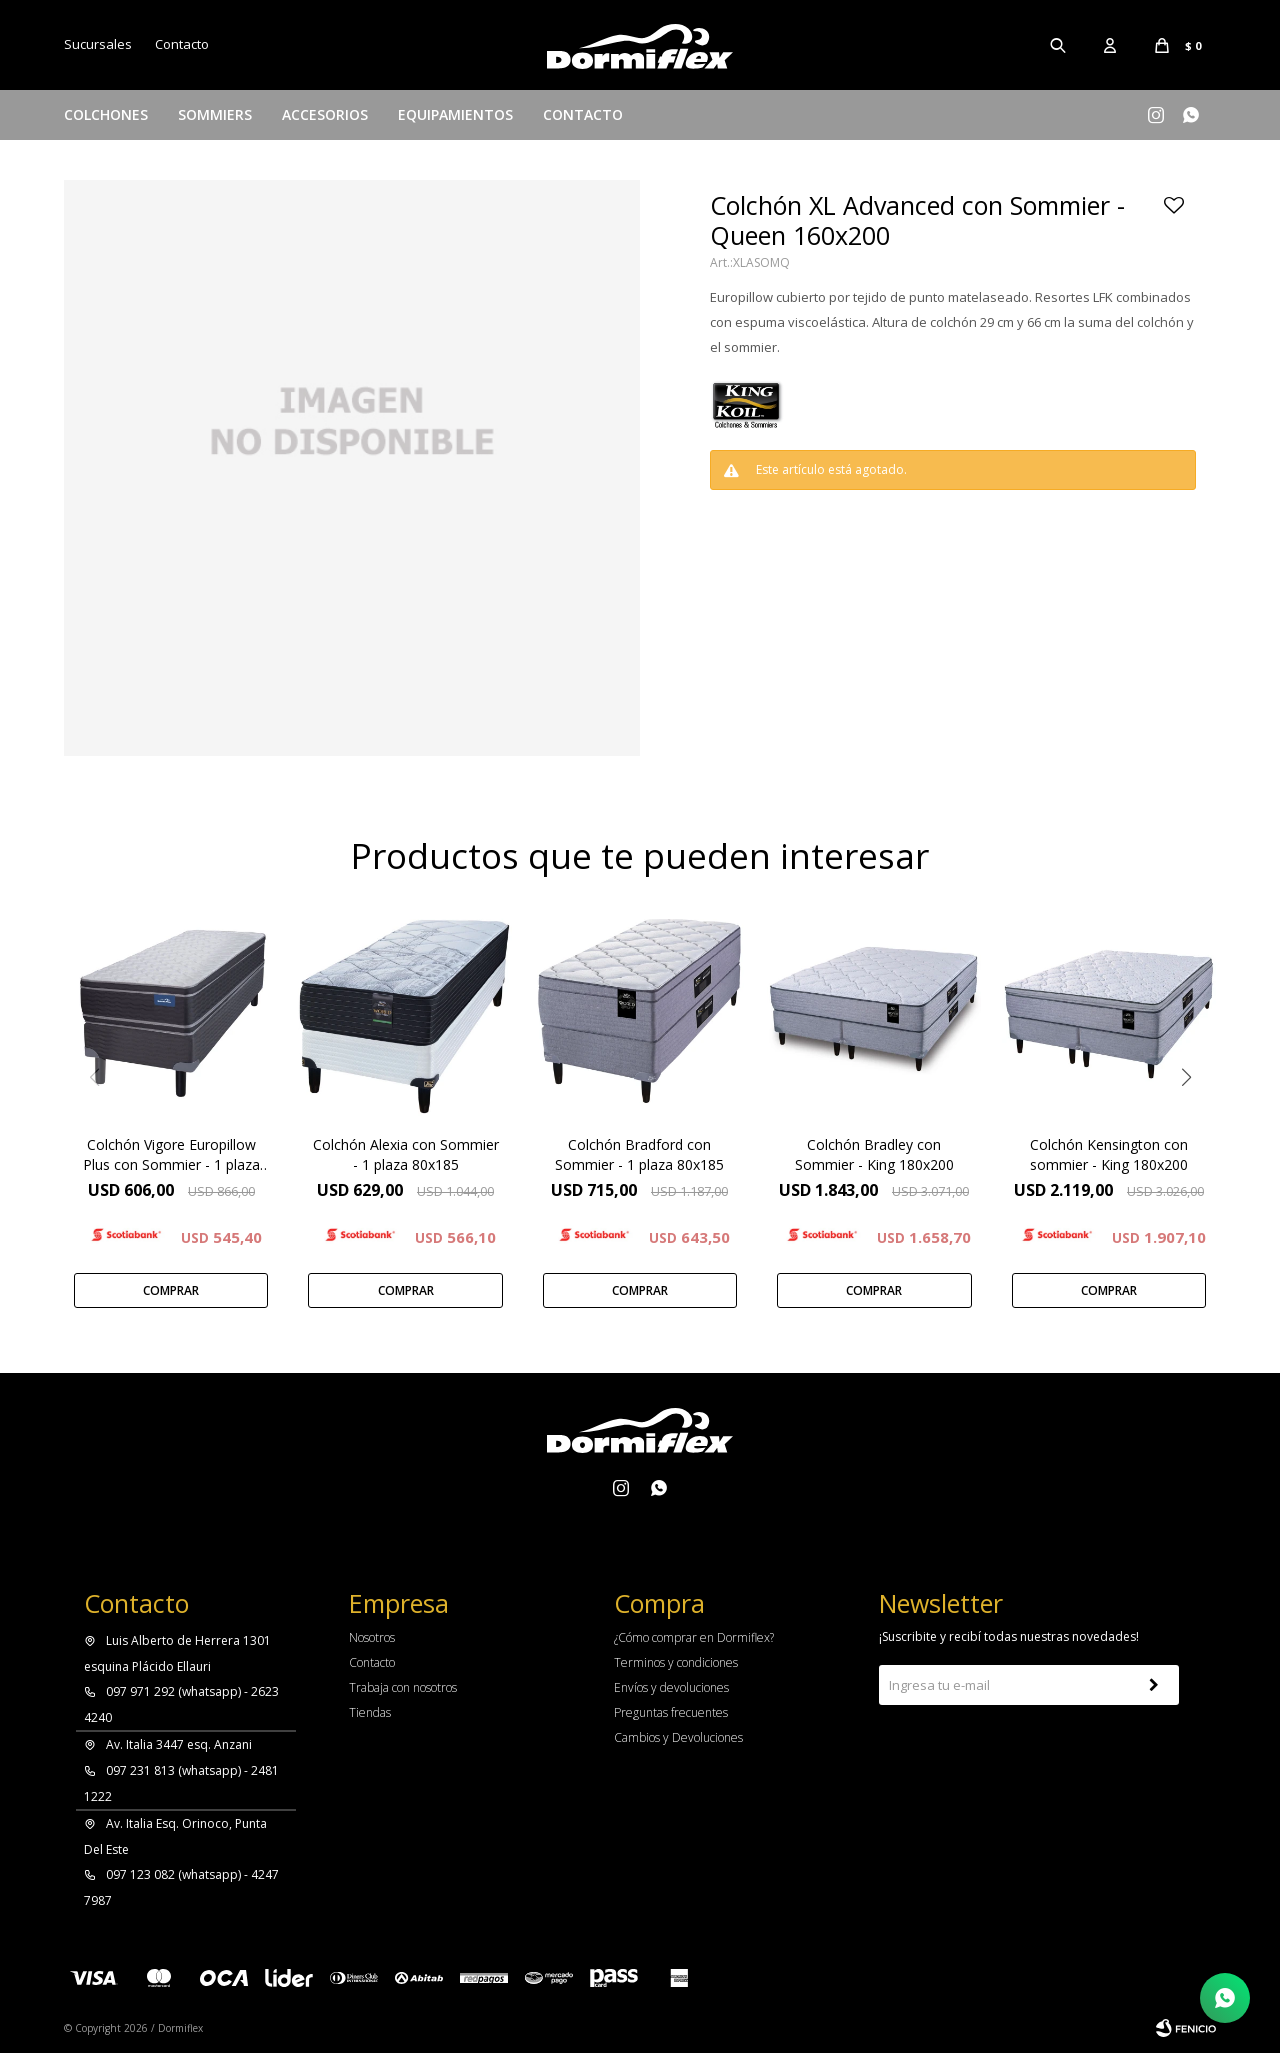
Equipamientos (455, 114)
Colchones (106, 114)
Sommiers (215, 114)
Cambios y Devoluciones (678, 1737)
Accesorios (325, 114)
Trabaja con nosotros (403, 1687)
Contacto (583, 114)
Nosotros (372, 1637)
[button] (1186, 1077)
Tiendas (370, 1712)
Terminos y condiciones (676, 1662)
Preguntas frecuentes (671, 1712)
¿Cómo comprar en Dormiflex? (694, 1637)
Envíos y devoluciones (671, 1687)
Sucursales (98, 44)
